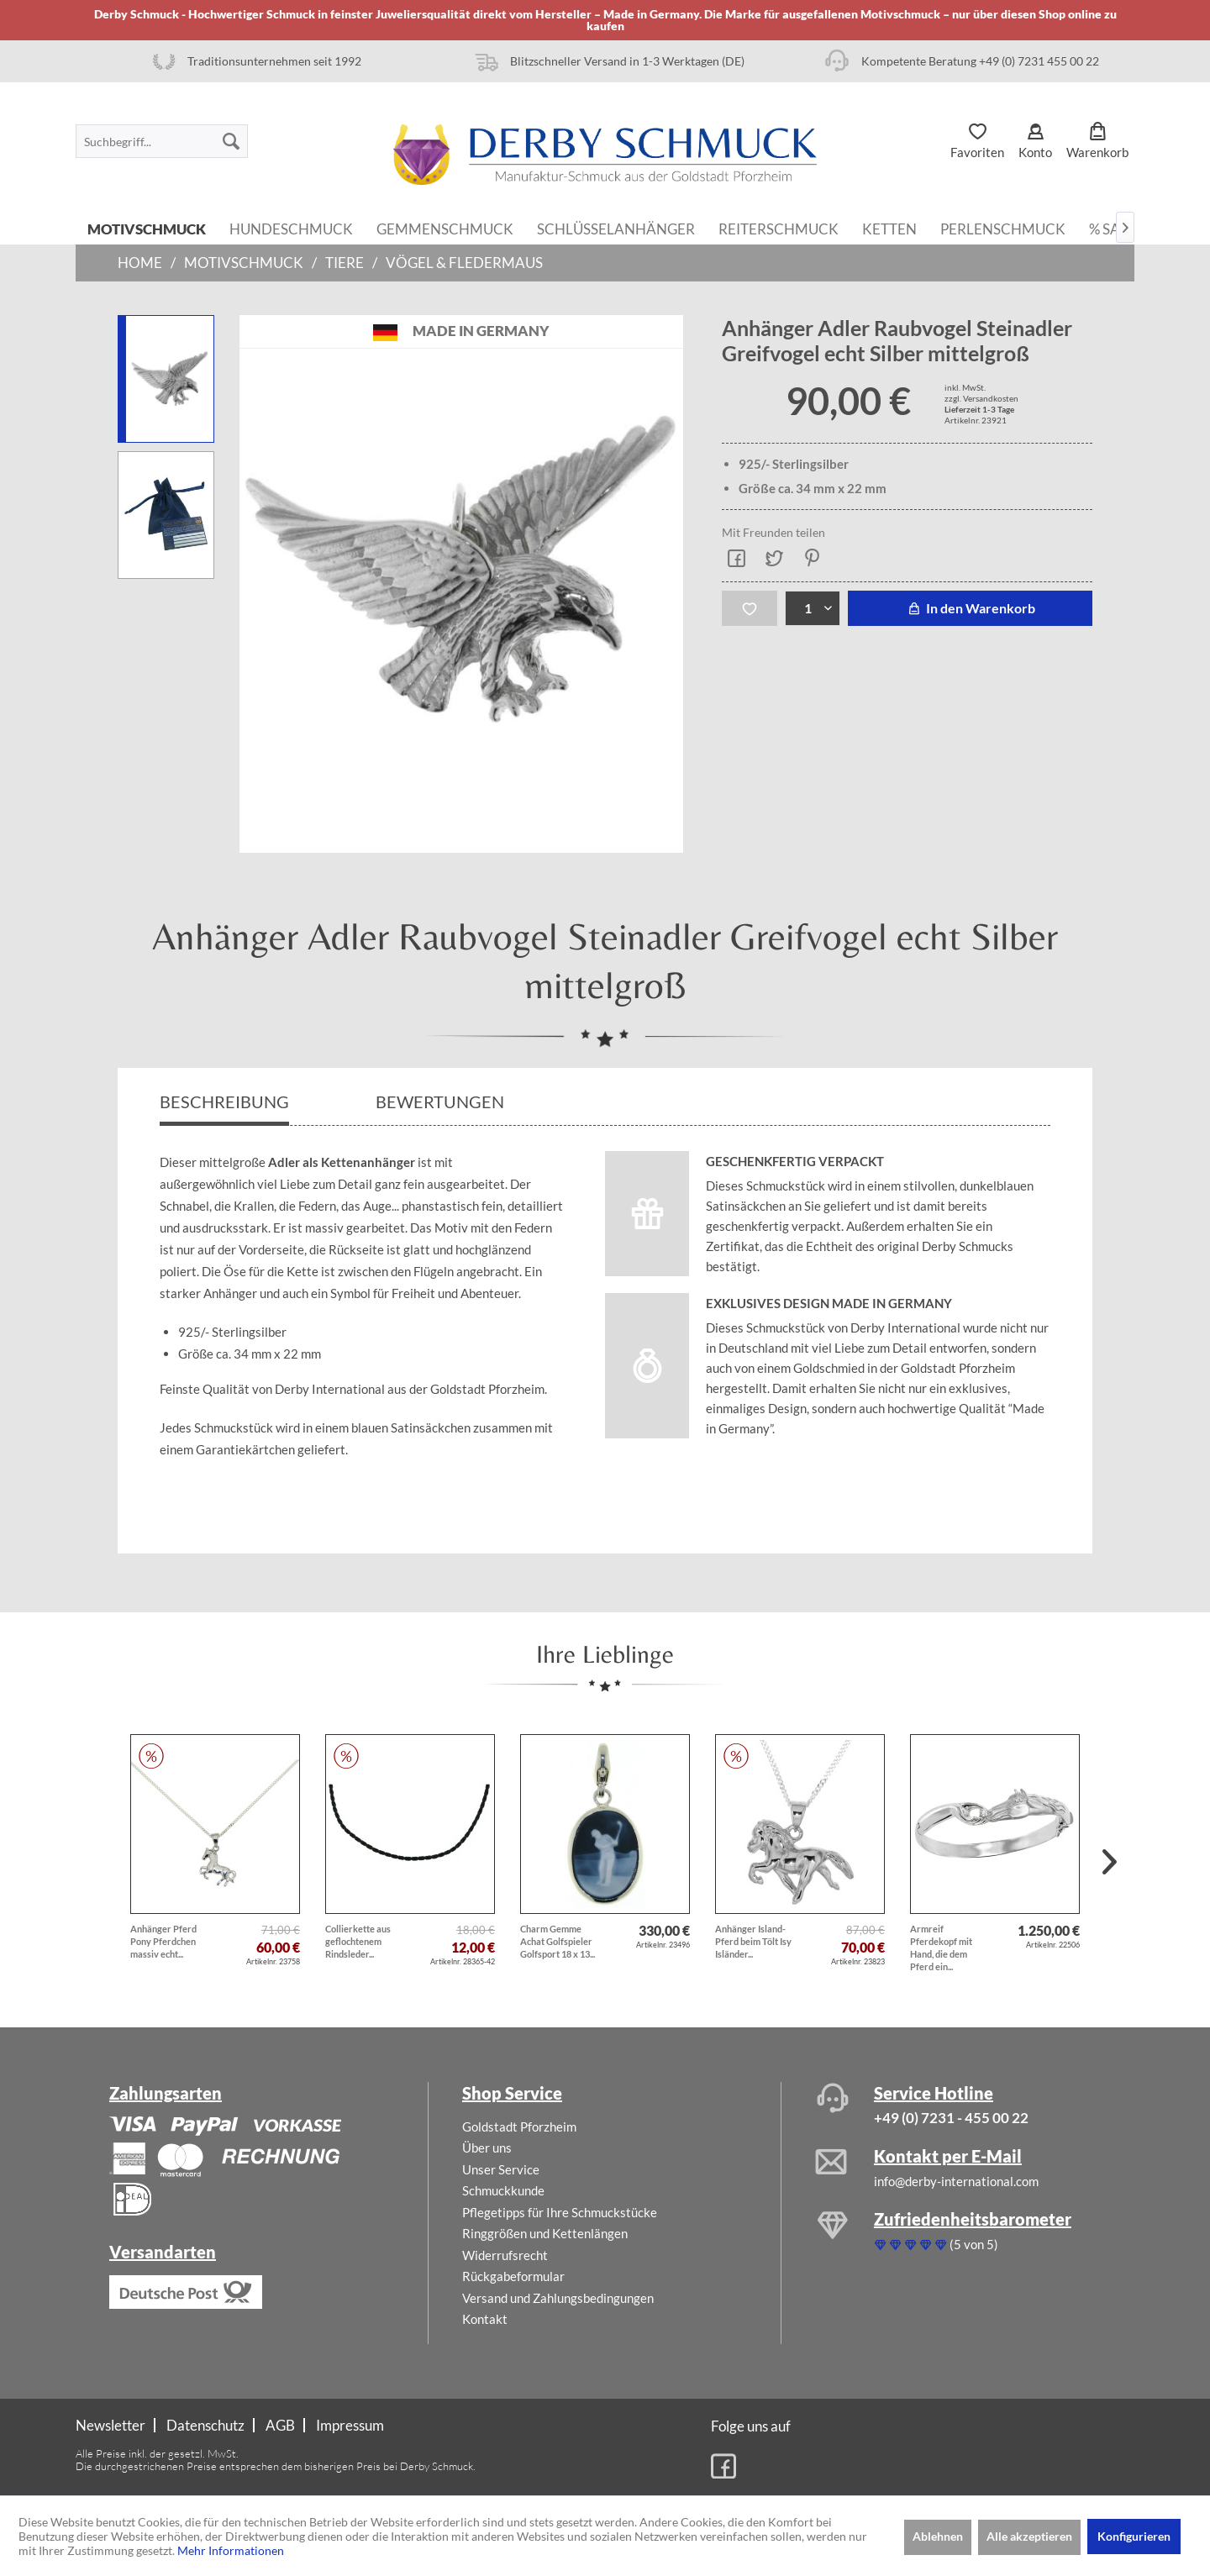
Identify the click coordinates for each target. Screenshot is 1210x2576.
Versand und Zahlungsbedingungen (558, 2297)
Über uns (487, 2147)
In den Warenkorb (970, 608)
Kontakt (485, 2318)
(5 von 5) (936, 2244)
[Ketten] (889, 227)
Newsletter (110, 2425)
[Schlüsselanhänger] (616, 227)
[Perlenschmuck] (1003, 227)
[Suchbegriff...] (162, 141)
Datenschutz (205, 2425)
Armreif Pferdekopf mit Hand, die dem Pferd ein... (941, 1947)
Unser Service (500, 2169)
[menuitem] (162, 141)
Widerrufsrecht (505, 2255)
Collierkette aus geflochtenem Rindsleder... (358, 1941)
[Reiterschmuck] (778, 227)
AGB (280, 2425)
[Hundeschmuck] (291, 227)
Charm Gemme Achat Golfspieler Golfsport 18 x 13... (557, 1941)
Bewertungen (442, 1101)
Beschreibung (224, 1101)
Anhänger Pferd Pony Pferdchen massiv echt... (163, 1941)
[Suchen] (231, 141)
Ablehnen (938, 2536)
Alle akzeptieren (1029, 2536)
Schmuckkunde (503, 2190)
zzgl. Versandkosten (981, 398)
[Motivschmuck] (147, 227)
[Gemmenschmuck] (445, 227)
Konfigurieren (1134, 2536)
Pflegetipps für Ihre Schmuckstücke (559, 2212)
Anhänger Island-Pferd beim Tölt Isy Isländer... (753, 1941)
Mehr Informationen (230, 2550)
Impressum (350, 2425)
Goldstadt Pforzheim (519, 2126)
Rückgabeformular (513, 2276)
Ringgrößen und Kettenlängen (545, 2233)
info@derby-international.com (956, 2181)
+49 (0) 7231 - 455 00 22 (951, 2118)
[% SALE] (1112, 227)
